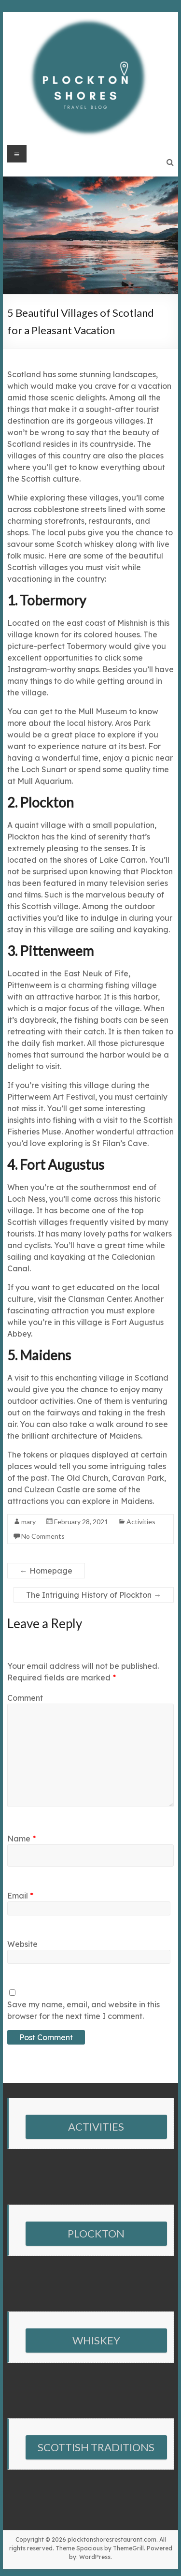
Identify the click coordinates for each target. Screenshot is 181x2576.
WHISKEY (96, 2340)
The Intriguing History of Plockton (93, 1595)
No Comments (43, 1536)
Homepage (46, 1570)
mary (28, 1521)
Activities (140, 1521)
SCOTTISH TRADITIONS (96, 2447)
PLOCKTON (96, 2233)
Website (22, 1944)
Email (20, 1895)
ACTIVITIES (96, 2126)
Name (21, 1838)
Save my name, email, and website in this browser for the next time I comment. (83, 2010)
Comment (25, 1698)
